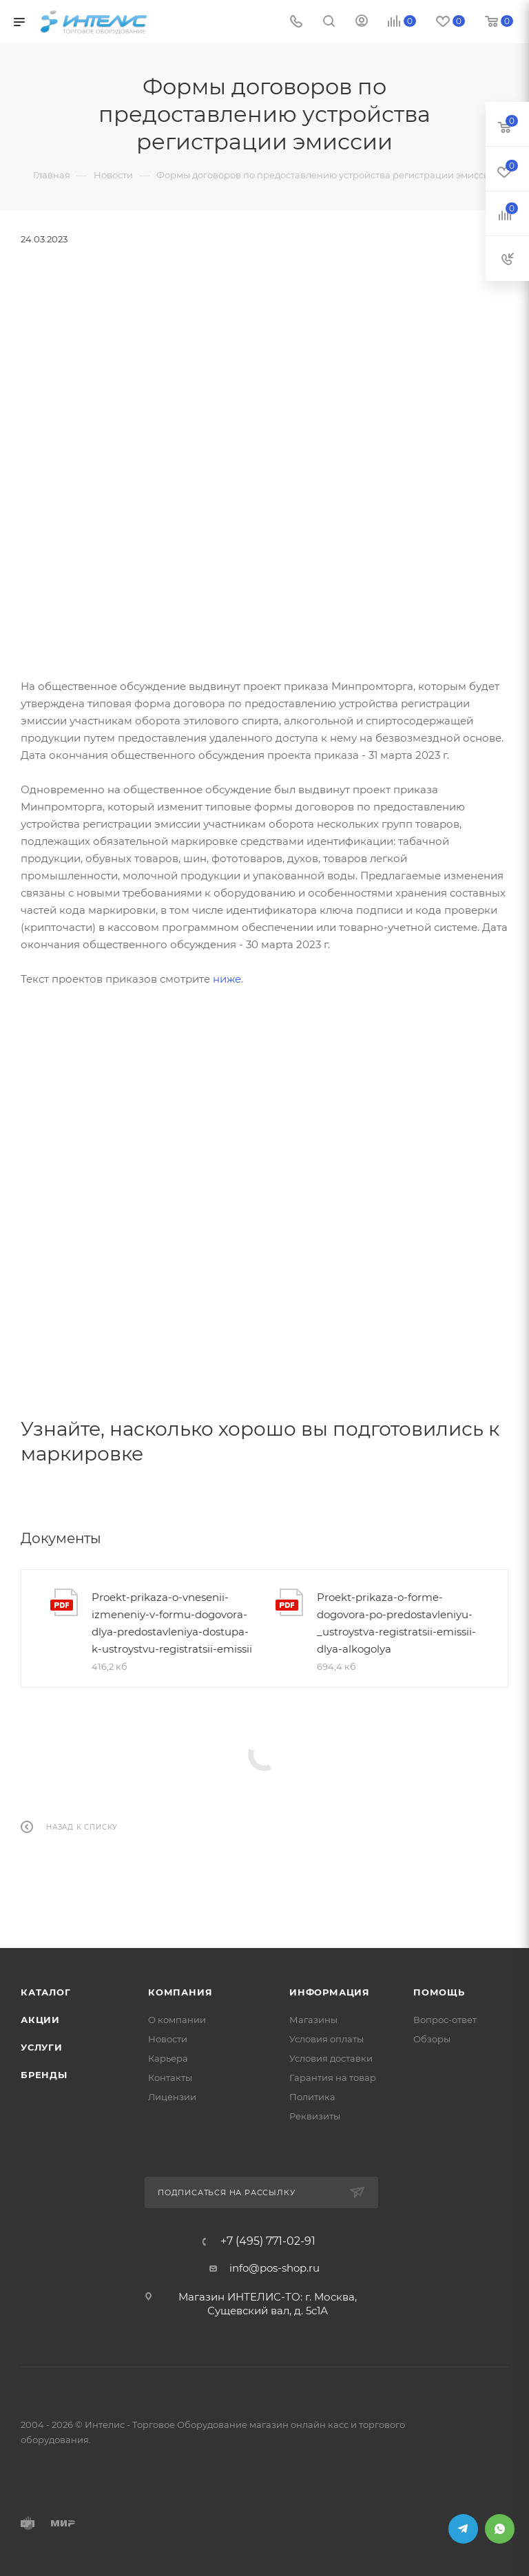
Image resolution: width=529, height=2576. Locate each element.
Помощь (439, 1992)
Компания (180, 1992)
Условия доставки (331, 2058)
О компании (177, 2019)
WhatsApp (500, 2529)
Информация (329, 1992)
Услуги (42, 2047)
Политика (312, 2096)
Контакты (170, 2077)
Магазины (313, 2019)
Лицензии (172, 2096)
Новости (167, 2038)
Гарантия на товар (332, 2077)
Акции (40, 2019)
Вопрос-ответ (445, 2019)
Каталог (46, 1992)
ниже (227, 978)
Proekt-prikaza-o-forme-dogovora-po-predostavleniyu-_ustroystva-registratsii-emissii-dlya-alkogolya (396, 1623)
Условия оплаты (326, 2038)
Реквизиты (314, 2116)
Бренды (44, 2074)
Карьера (168, 2058)
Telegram (463, 2529)
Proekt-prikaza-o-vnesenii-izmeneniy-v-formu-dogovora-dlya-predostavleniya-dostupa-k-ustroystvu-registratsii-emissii (172, 1623)
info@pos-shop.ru (274, 2267)
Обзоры (431, 2038)
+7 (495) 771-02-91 (267, 2241)
